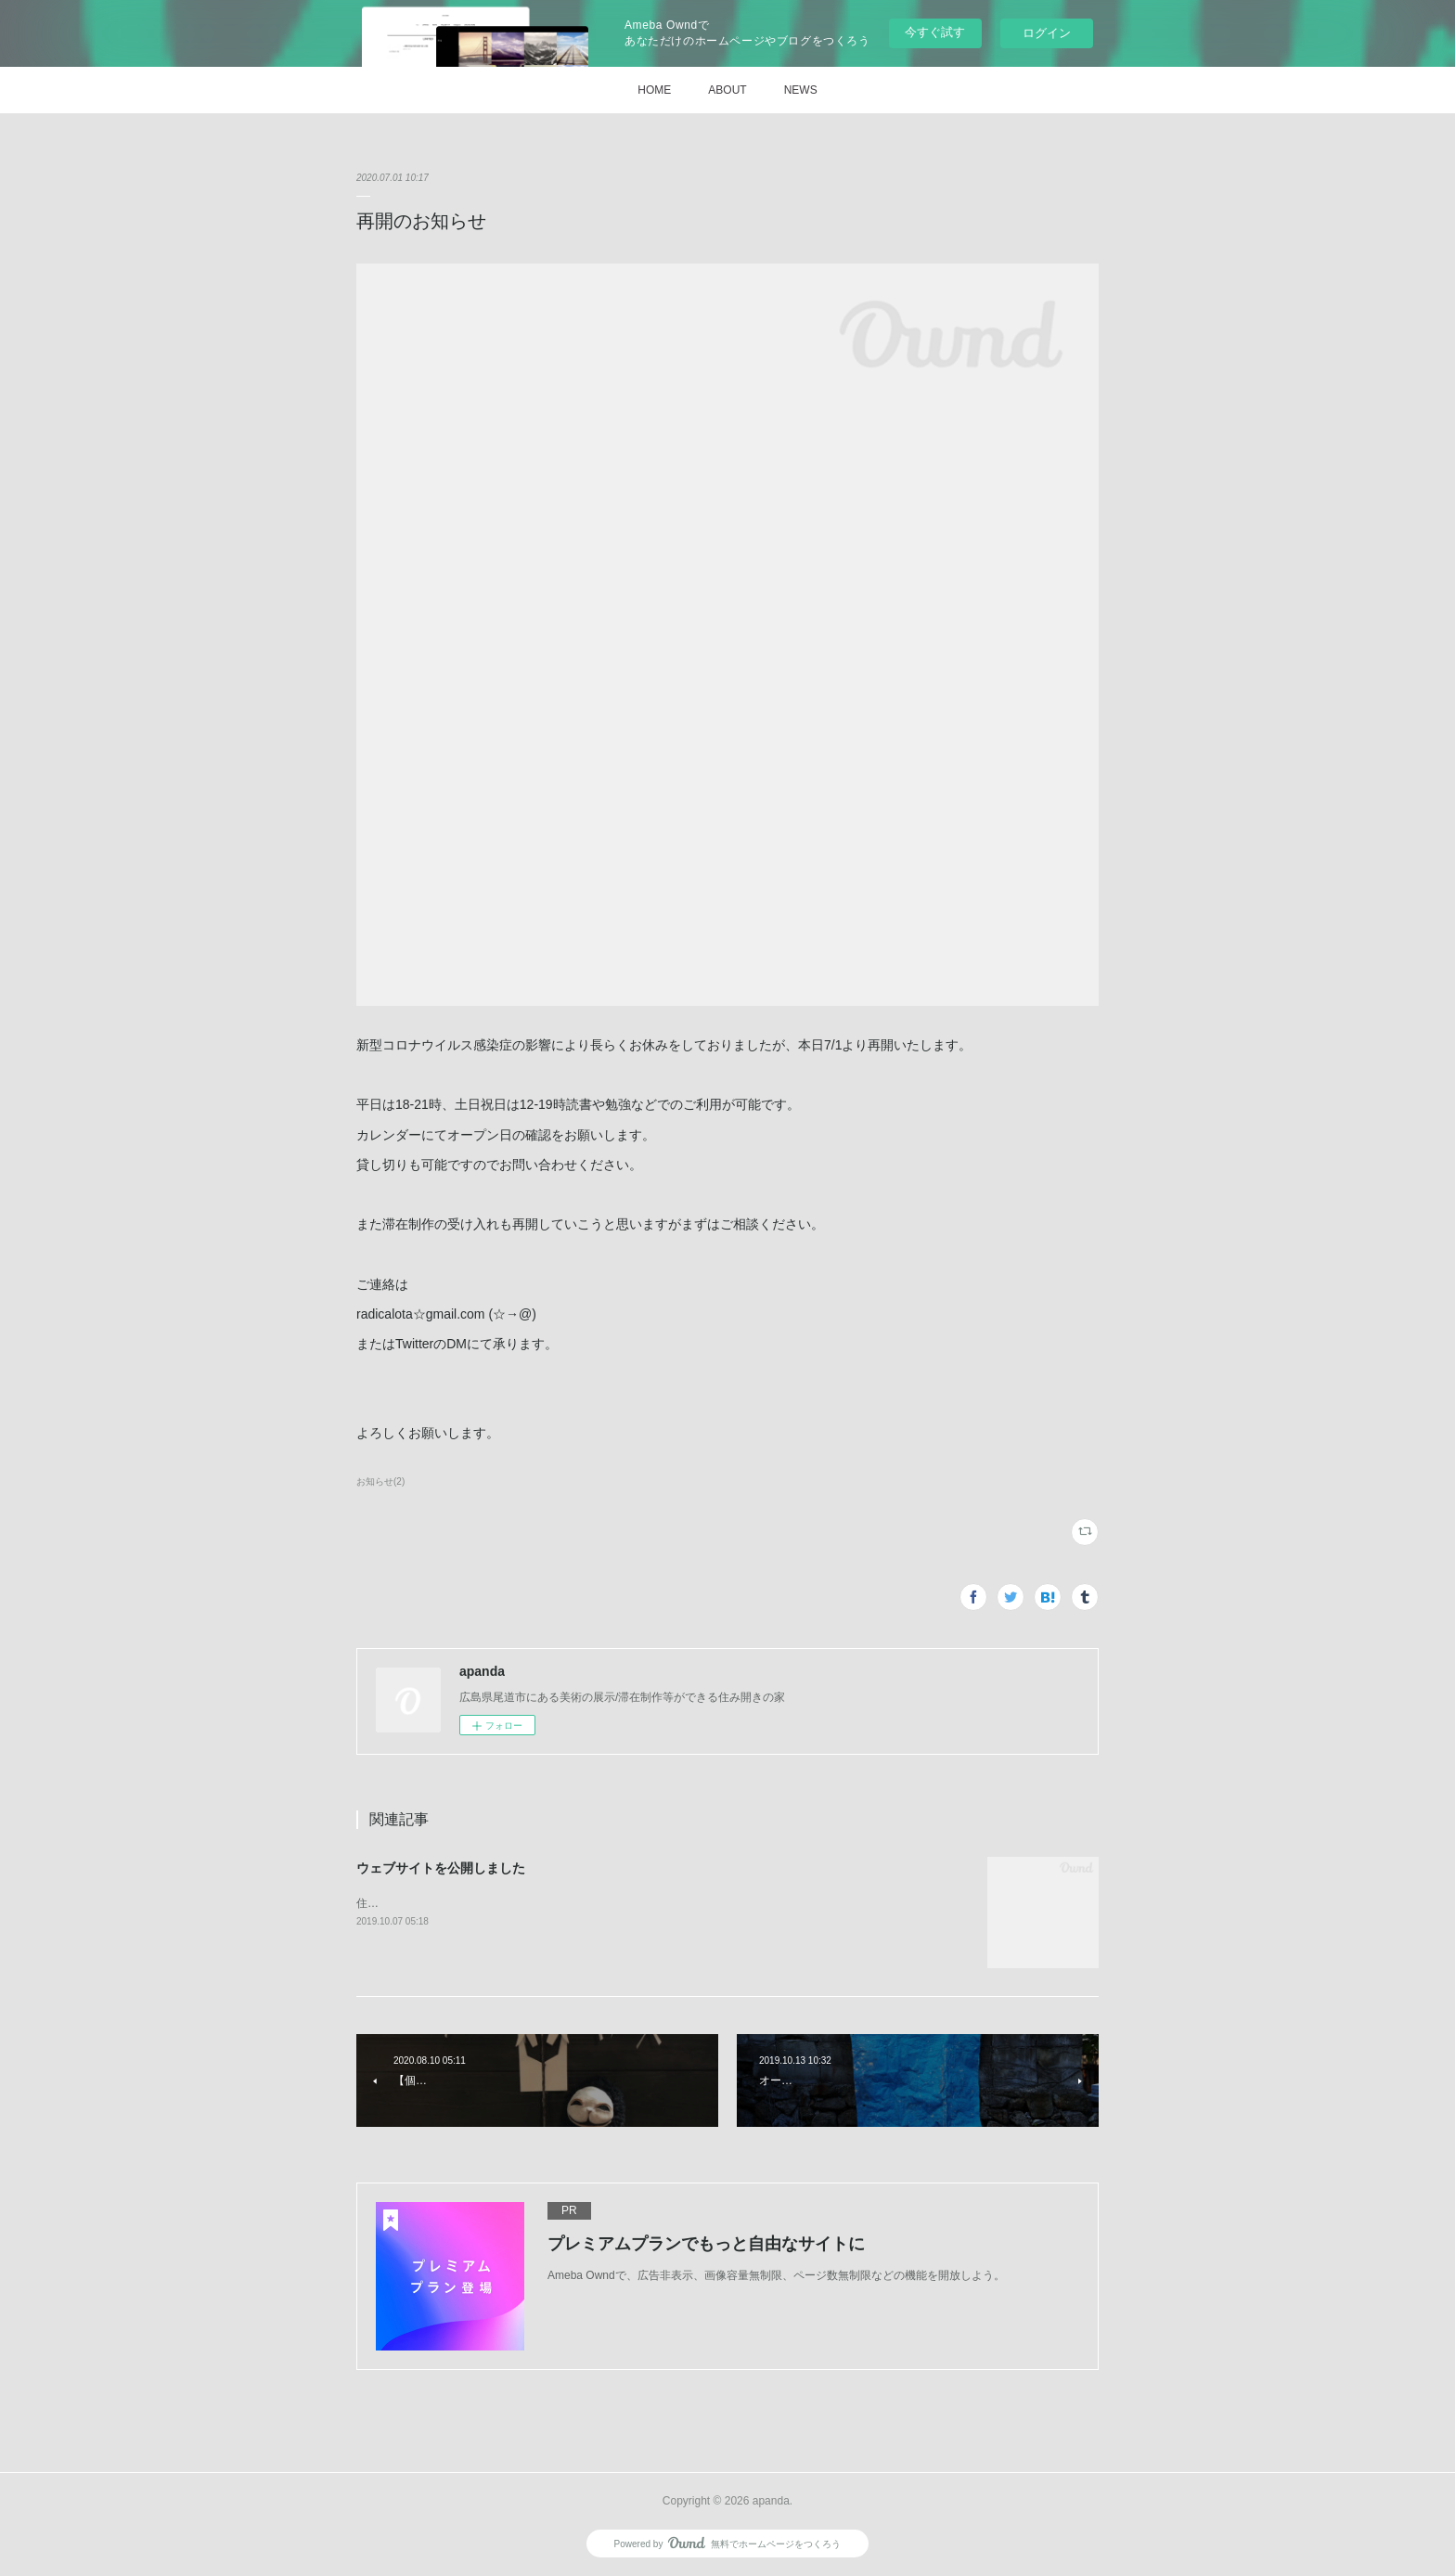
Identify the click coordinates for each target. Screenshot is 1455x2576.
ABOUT (727, 90)
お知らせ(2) (380, 1481)
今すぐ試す (935, 32)
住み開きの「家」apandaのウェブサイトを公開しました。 (503, 1903)
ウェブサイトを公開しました (440, 1868)
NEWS (801, 90)
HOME (654, 90)
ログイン (1047, 33)
